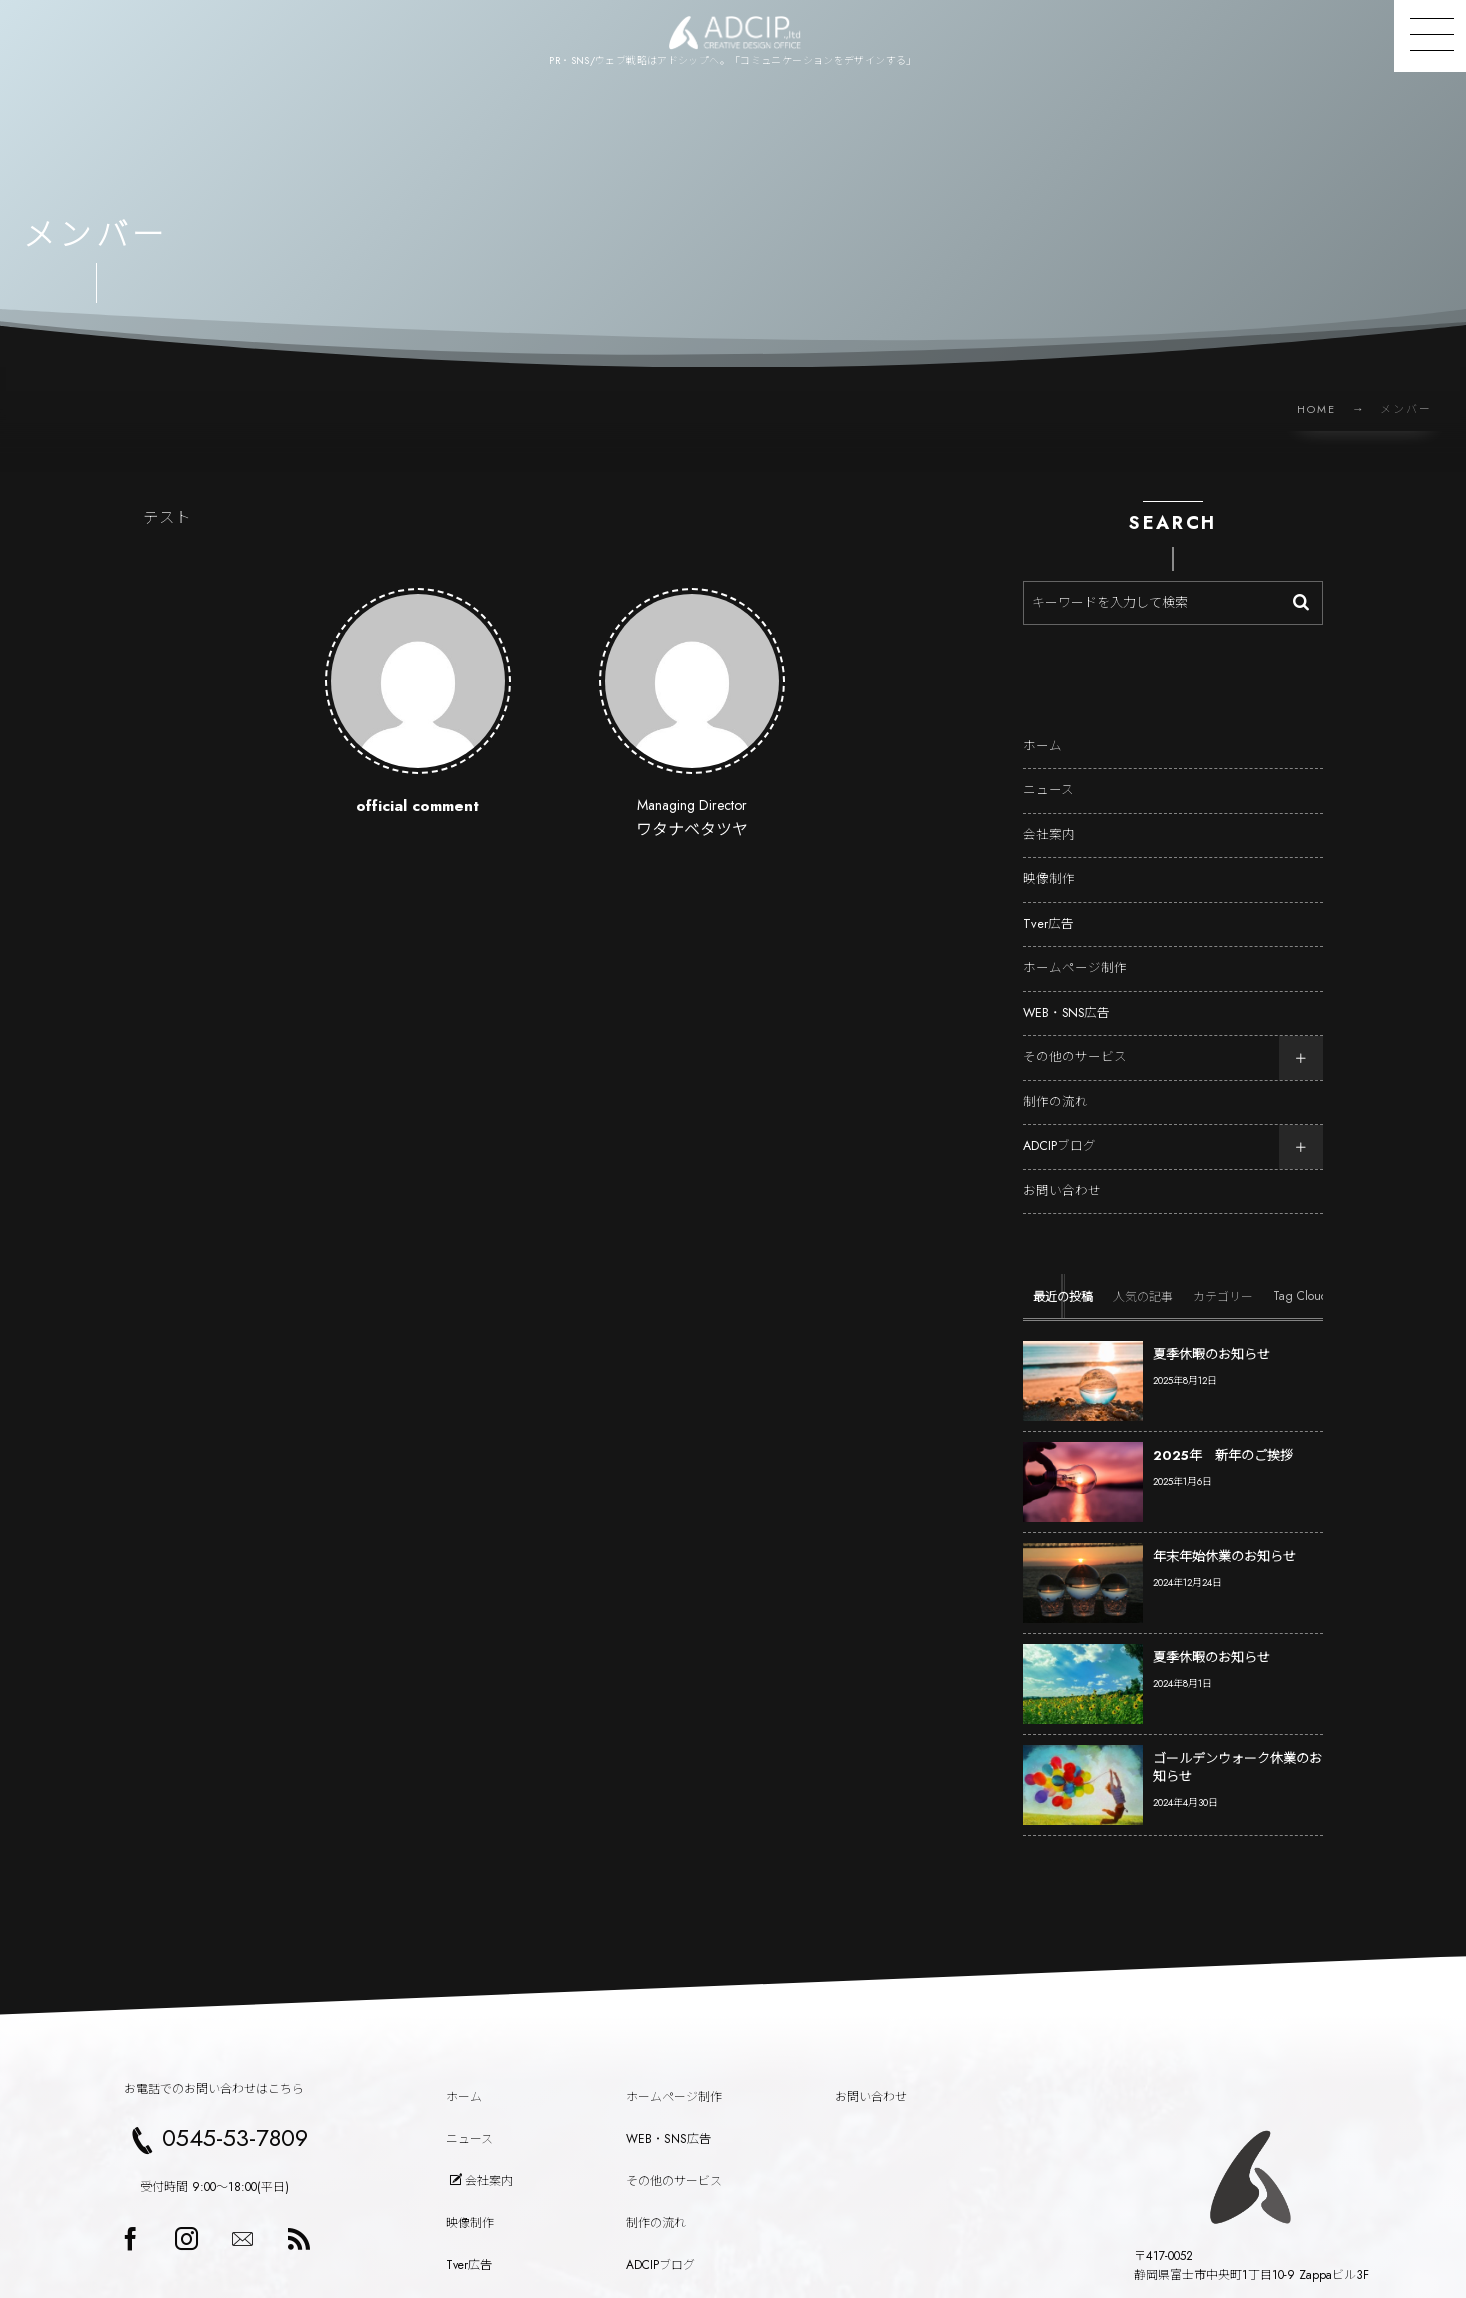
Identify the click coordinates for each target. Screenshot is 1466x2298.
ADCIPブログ (1059, 1128)
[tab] (1063, 1278)
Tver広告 (1048, 905)
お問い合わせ (1062, 1172)
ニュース (1048, 772)
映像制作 (1049, 861)
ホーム (1042, 727)
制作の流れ (1055, 1083)
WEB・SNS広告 (1066, 994)
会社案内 (1049, 816)
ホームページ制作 (1075, 950)
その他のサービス (1075, 1039)
